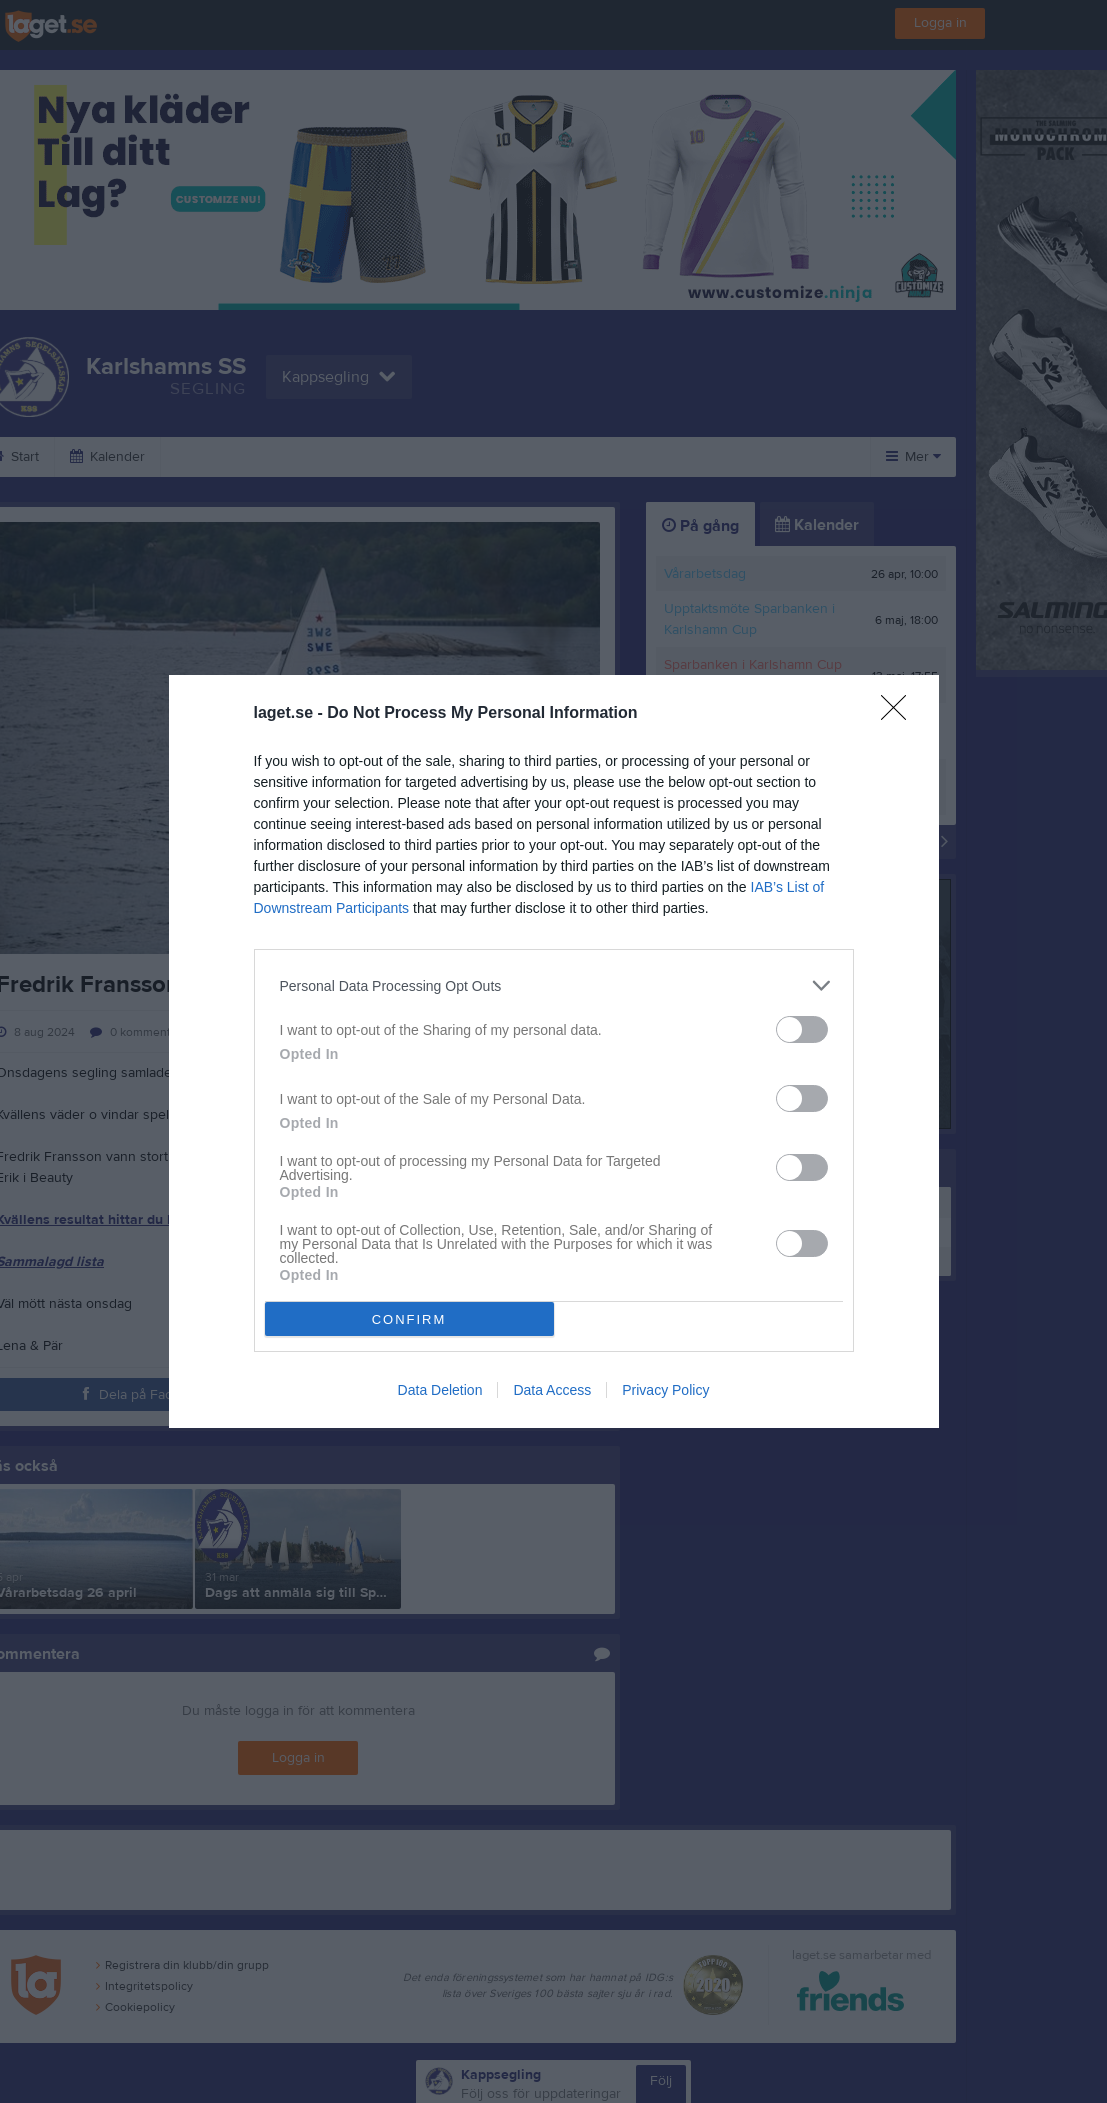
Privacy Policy (665, 1390)
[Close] (900, 714)
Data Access (552, 1390)
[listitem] (554, 985)
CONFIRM (409, 1319)
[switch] (802, 1029)
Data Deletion (440, 1390)
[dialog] (554, 1051)
